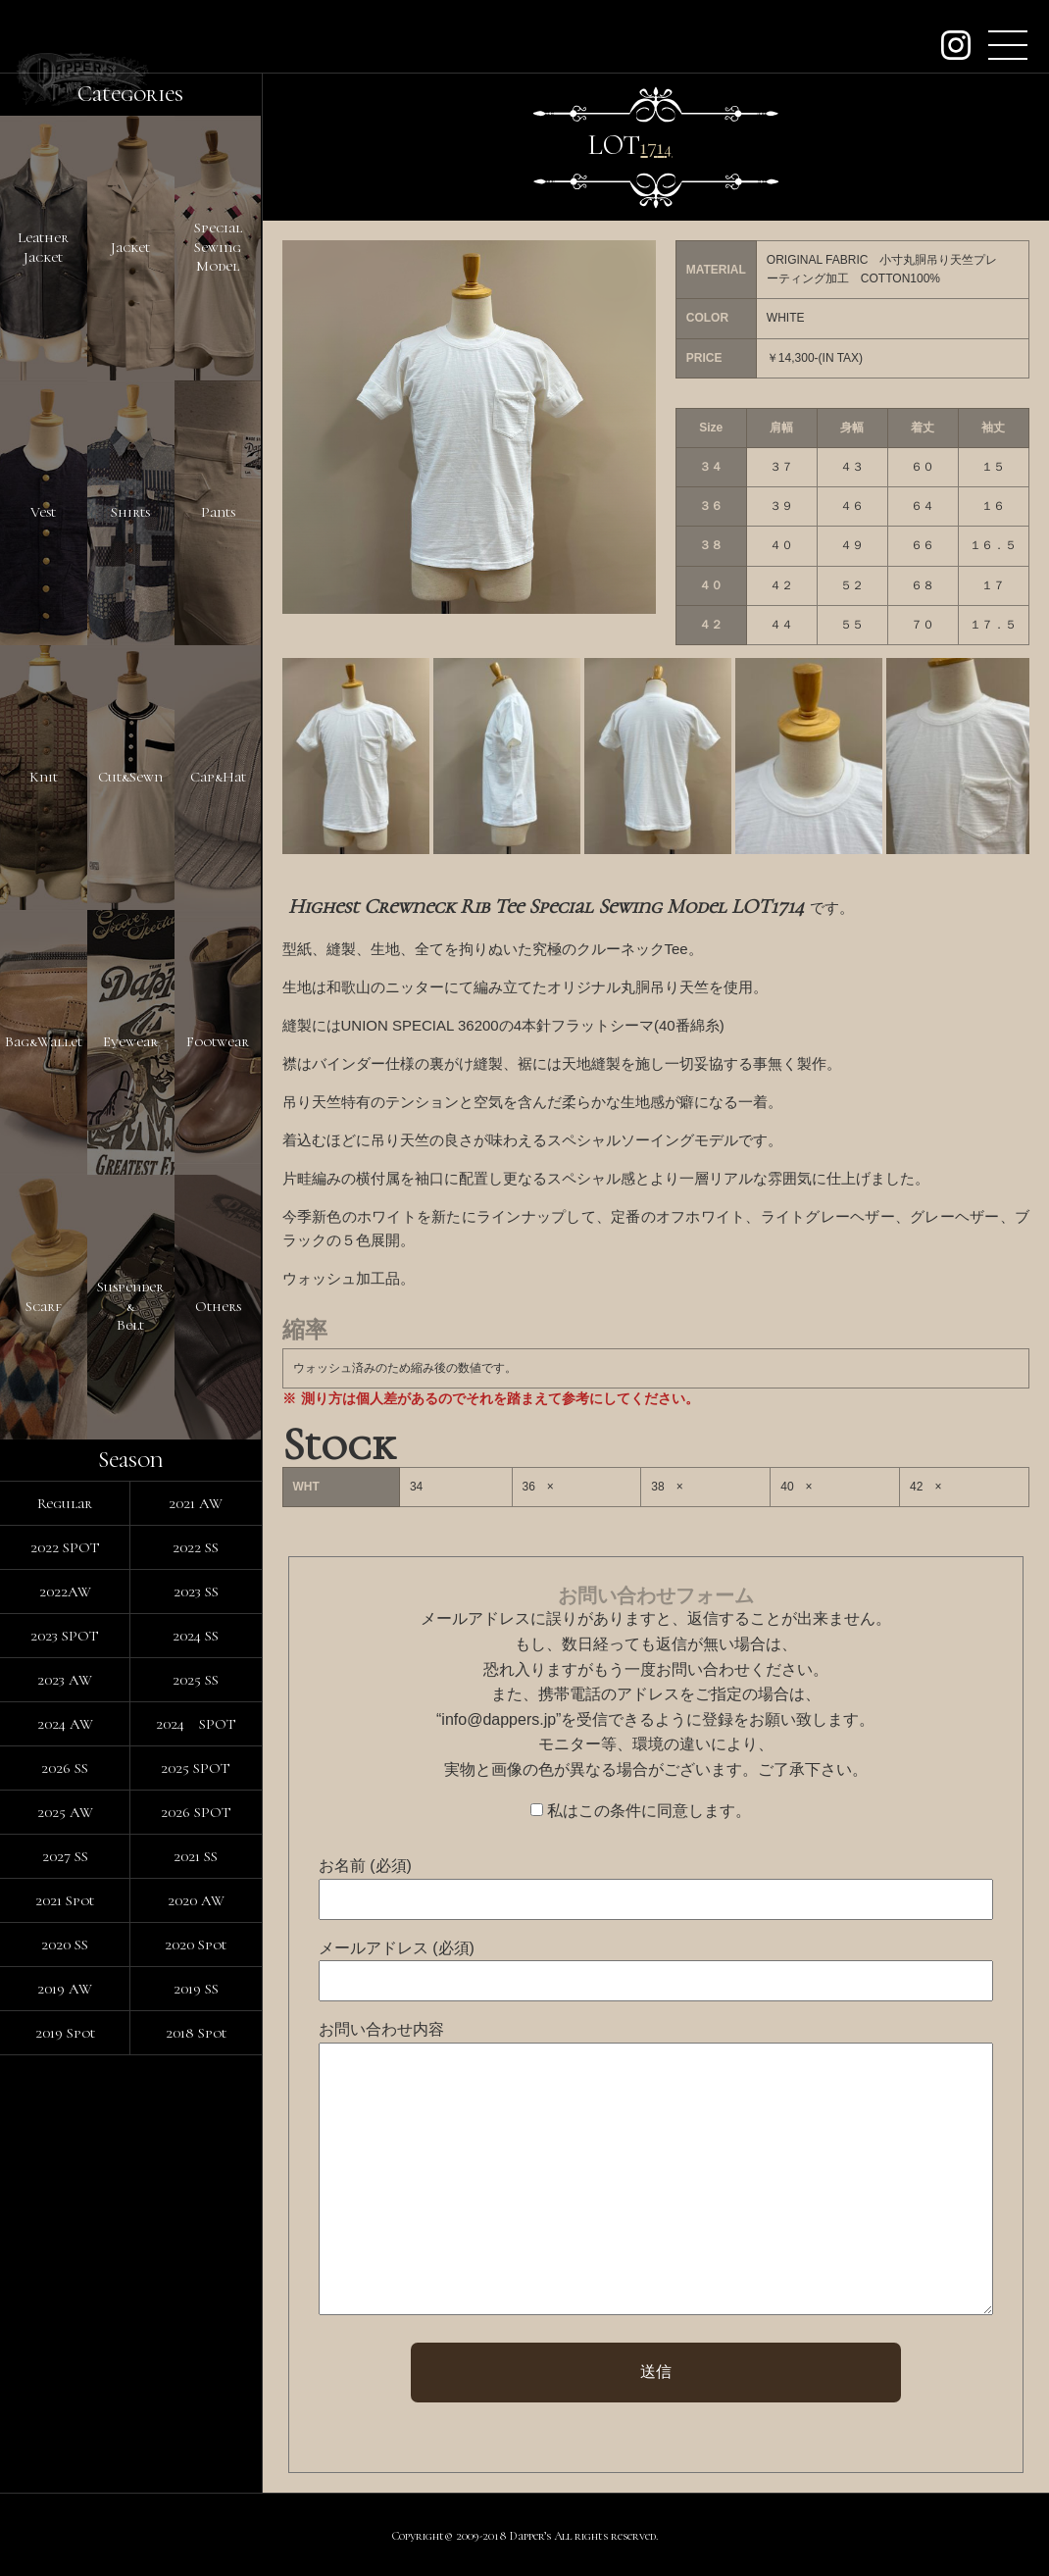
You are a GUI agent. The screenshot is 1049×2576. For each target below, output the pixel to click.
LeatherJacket (43, 247)
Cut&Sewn (130, 776)
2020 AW (196, 1900)
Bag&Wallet (43, 1041)
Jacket (130, 247)
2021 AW (196, 1503)
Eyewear (130, 1041)
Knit (43, 776)
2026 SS (64, 1768)
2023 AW (64, 1680)
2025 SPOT (195, 1768)
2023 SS (196, 1591)
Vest (43, 512)
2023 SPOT (64, 1635)
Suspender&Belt (130, 1306)
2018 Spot (196, 2033)
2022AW (65, 1591)
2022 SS (196, 1547)
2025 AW (65, 1812)
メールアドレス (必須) (397, 1948)
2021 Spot (64, 1900)
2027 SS (65, 1856)
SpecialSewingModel (218, 247)
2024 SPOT (196, 1724)
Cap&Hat (218, 776)
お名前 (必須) (365, 1865)
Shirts (130, 512)
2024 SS (196, 1635)
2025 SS (196, 1680)
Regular (64, 1503)
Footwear (217, 1041)
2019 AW (64, 1988)
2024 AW (65, 1724)
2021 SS (196, 1856)
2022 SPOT (65, 1547)
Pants (218, 512)
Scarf (43, 1306)
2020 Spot (195, 1944)
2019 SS (196, 1988)
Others (218, 1306)
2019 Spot (65, 2033)
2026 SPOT (196, 1812)
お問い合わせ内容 (381, 2029)
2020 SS (64, 1944)
